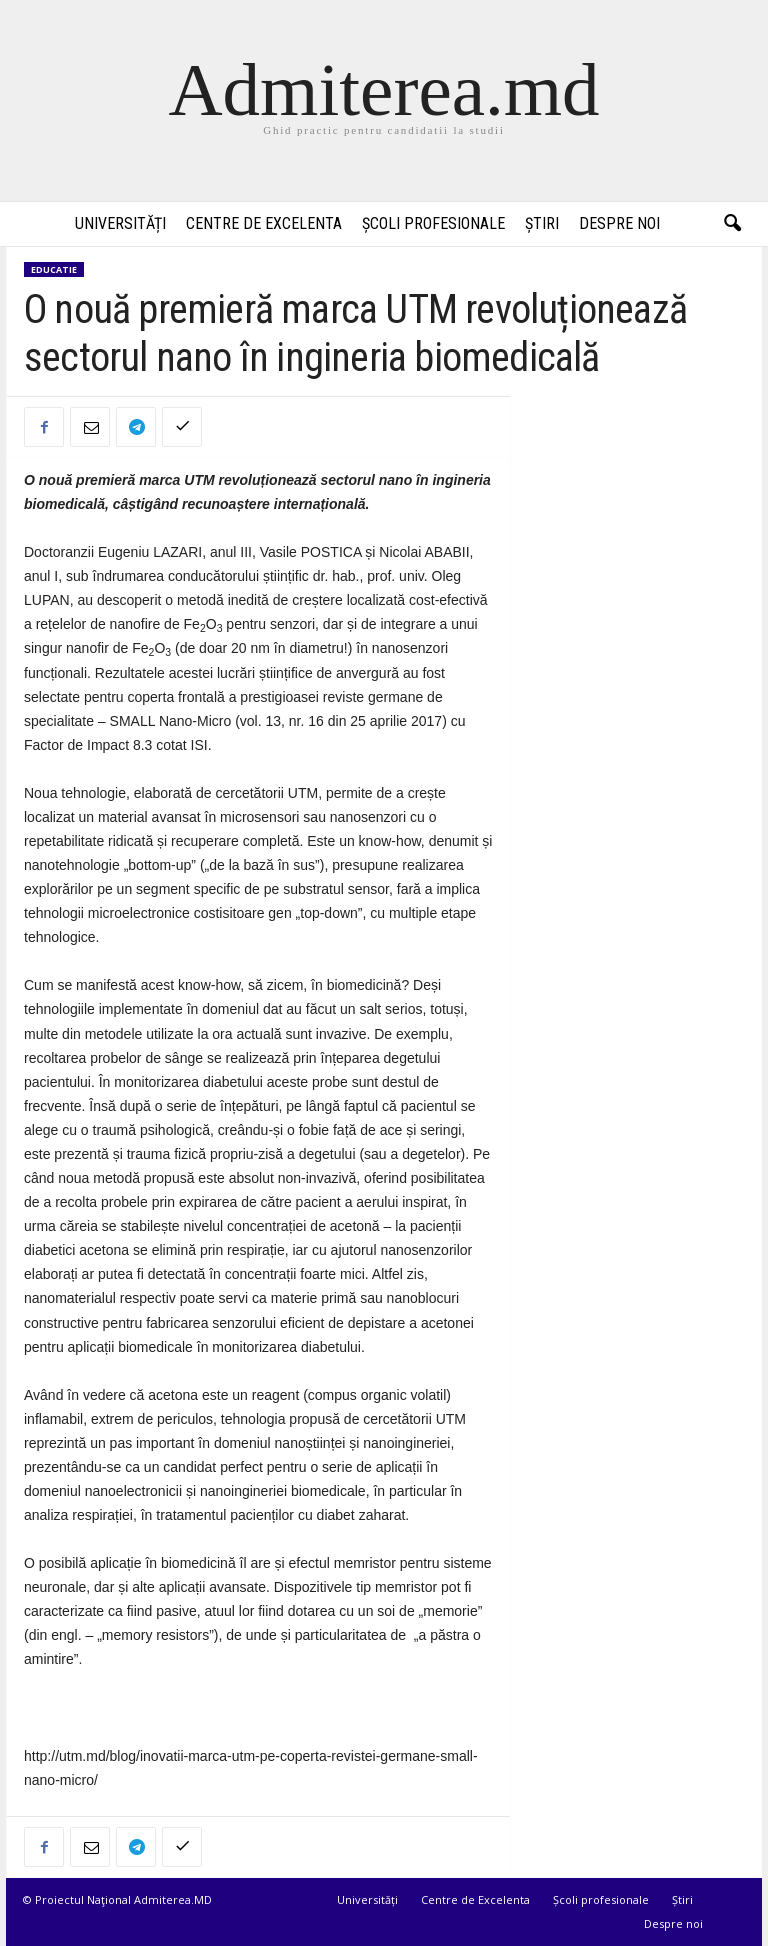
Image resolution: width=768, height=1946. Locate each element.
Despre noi (619, 223)
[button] (732, 224)
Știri (542, 223)
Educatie (54, 269)
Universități (120, 223)
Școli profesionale (433, 223)
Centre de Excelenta (264, 223)
